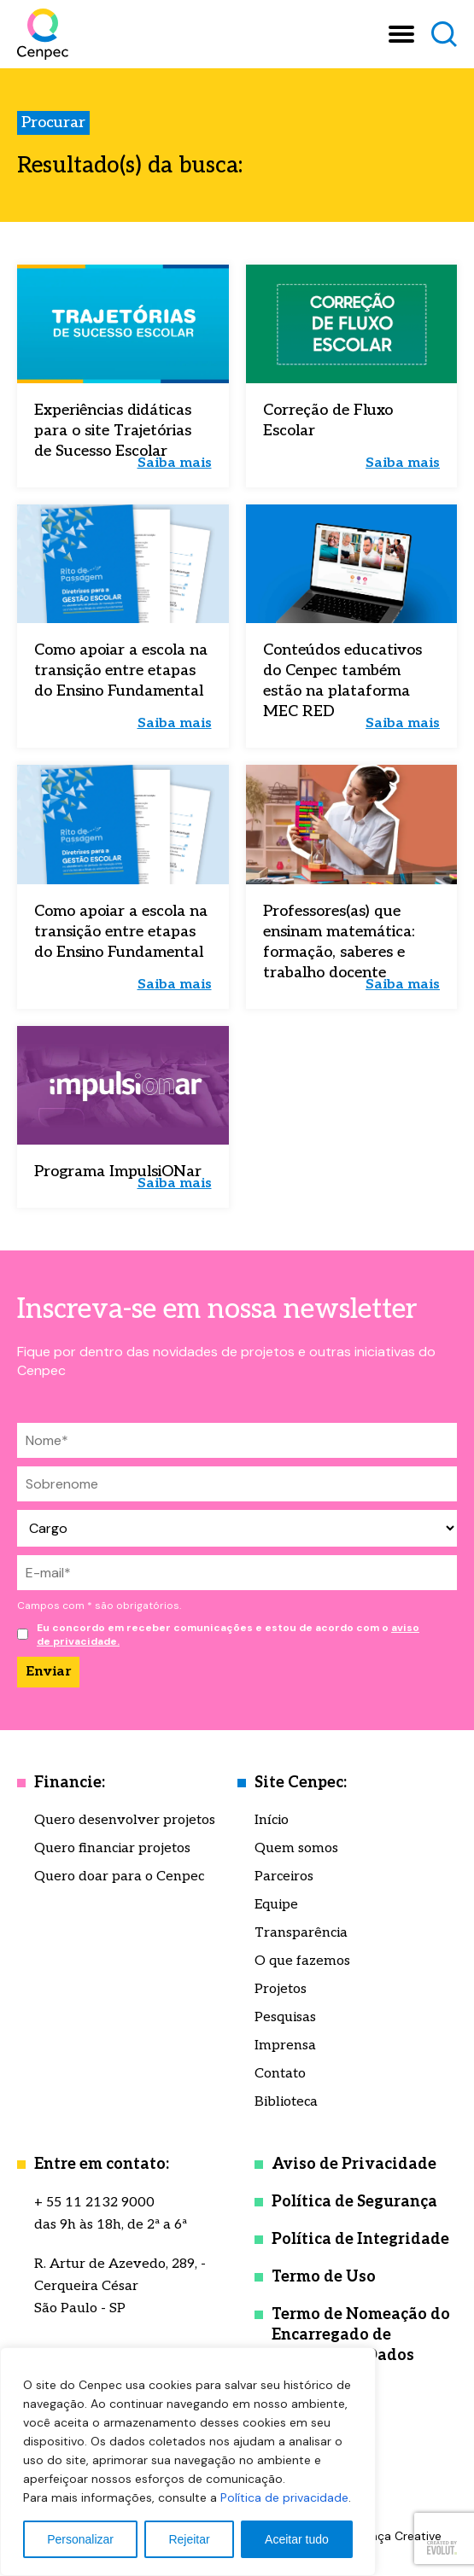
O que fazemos (302, 1961)
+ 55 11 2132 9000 (94, 2202)
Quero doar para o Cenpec (119, 1876)
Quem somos (296, 1848)
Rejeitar (188, 2539)
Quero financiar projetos (112, 1848)
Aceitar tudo (297, 2539)
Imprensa (285, 2045)
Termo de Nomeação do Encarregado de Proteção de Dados (361, 2334)
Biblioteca (286, 2102)
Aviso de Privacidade (354, 2164)
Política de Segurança (354, 2202)
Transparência (301, 1933)
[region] (188, 2461)
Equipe (276, 1905)
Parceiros (284, 1876)
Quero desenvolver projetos (124, 1820)
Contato (280, 2074)
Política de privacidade (284, 2497)
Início (272, 1820)
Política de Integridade (360, 2239)
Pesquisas (285, 2017)
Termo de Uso (324, 2277)
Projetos (281, 1989)
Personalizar (80, 2539)
